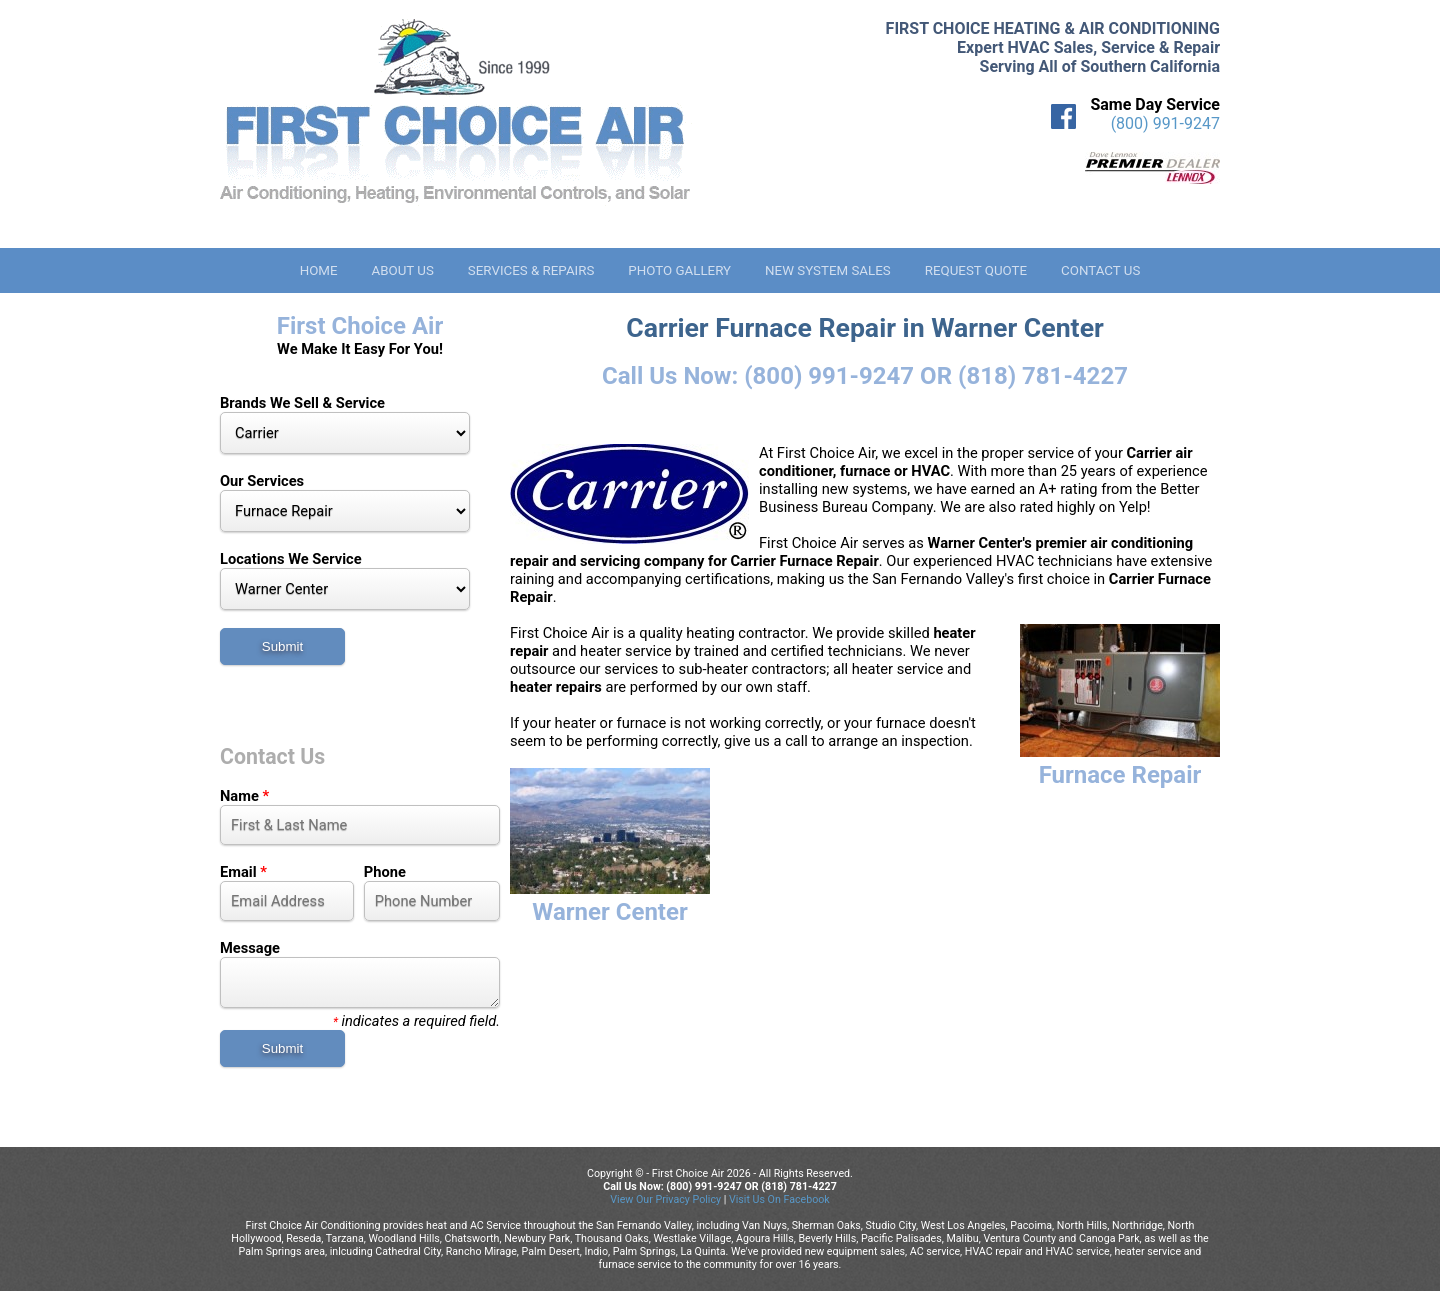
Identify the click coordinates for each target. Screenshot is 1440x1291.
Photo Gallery (679, 270)
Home (319, 270)
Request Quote (976, 270)
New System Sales (828, 270)
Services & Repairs (531, 270)
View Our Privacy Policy (665, 1199)
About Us (402, 270)
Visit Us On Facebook (779, 1199)
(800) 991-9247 (1165, 123)
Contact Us (1100, 270)
